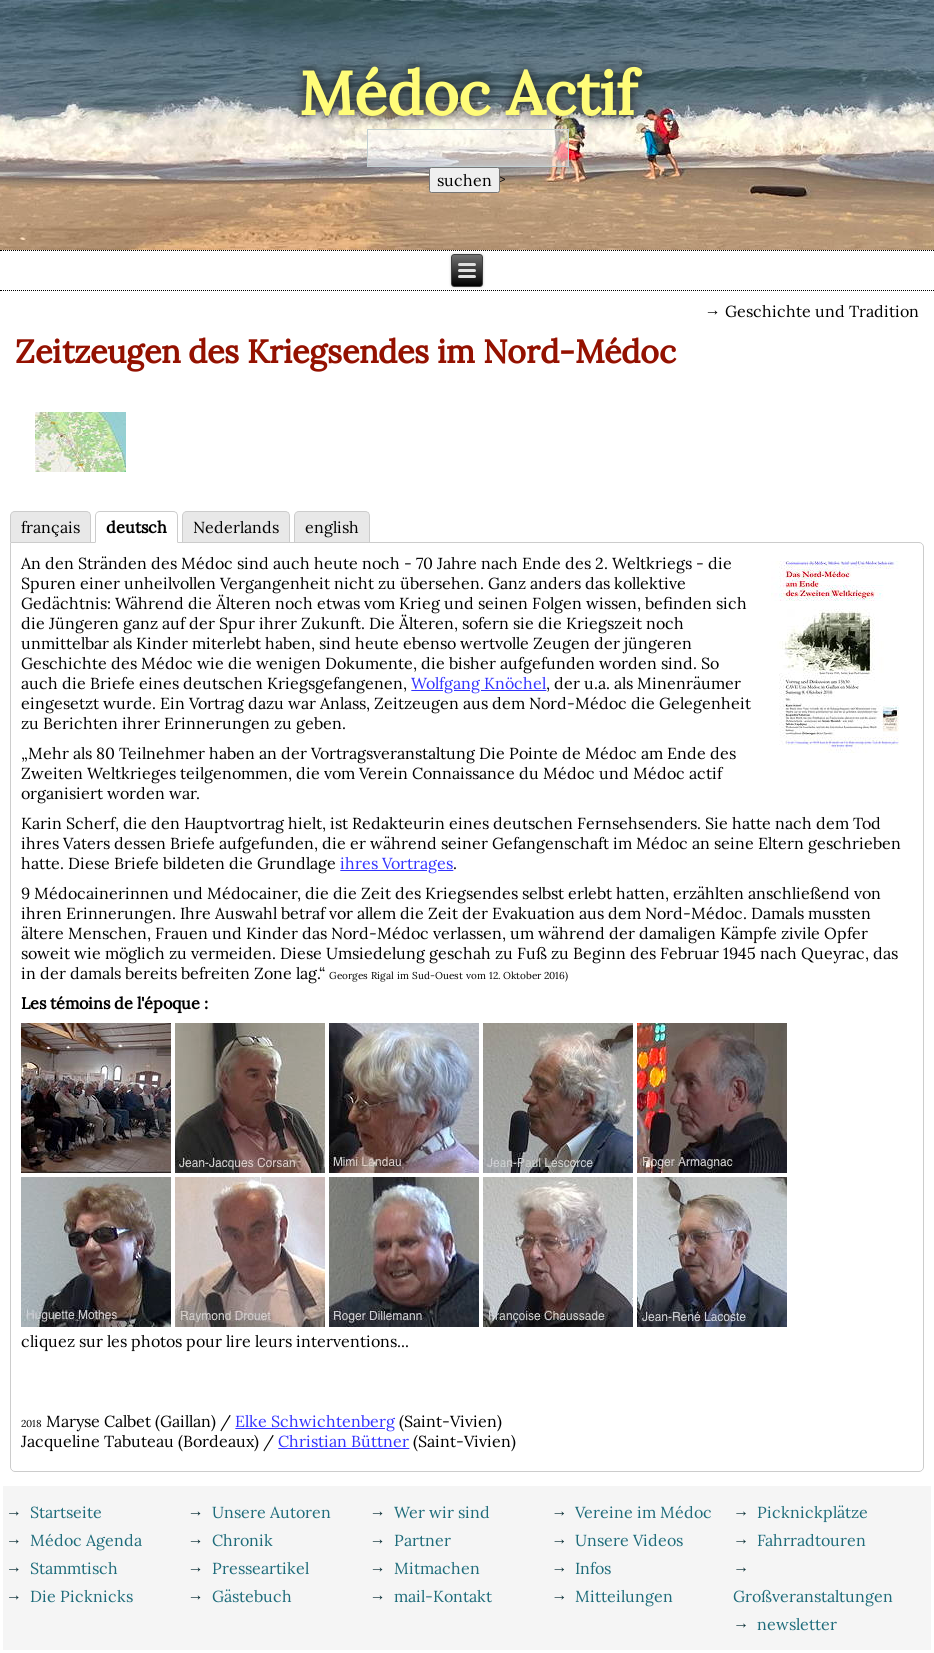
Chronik (242, 1540)
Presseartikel (260, 1568)
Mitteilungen (624, 1596)
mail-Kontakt (443, 1596)
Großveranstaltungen (813, 1596)
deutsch (136, 527)
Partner (422, 1540)
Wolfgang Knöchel (478, 683)
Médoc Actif (467, 93)
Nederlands (236, 527)
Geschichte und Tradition (822, 311)
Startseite (66, 1512)
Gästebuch (252, 1596)
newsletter (797, 1624)
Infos (593, 1568)
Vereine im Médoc (643, 1512)
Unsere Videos (629, 1540)
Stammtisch (74, 1568)
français (50, 527)
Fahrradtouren (811, 1540)
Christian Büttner (343, 1441)
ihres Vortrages (396, 863)
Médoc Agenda (86, 1540)
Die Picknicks (81, 1596)
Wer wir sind (442, 1512)
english (332, 527)
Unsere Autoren (271, 1512)
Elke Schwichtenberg (315, 1421)
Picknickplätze (812, 1512)
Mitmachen (437, 1568)
